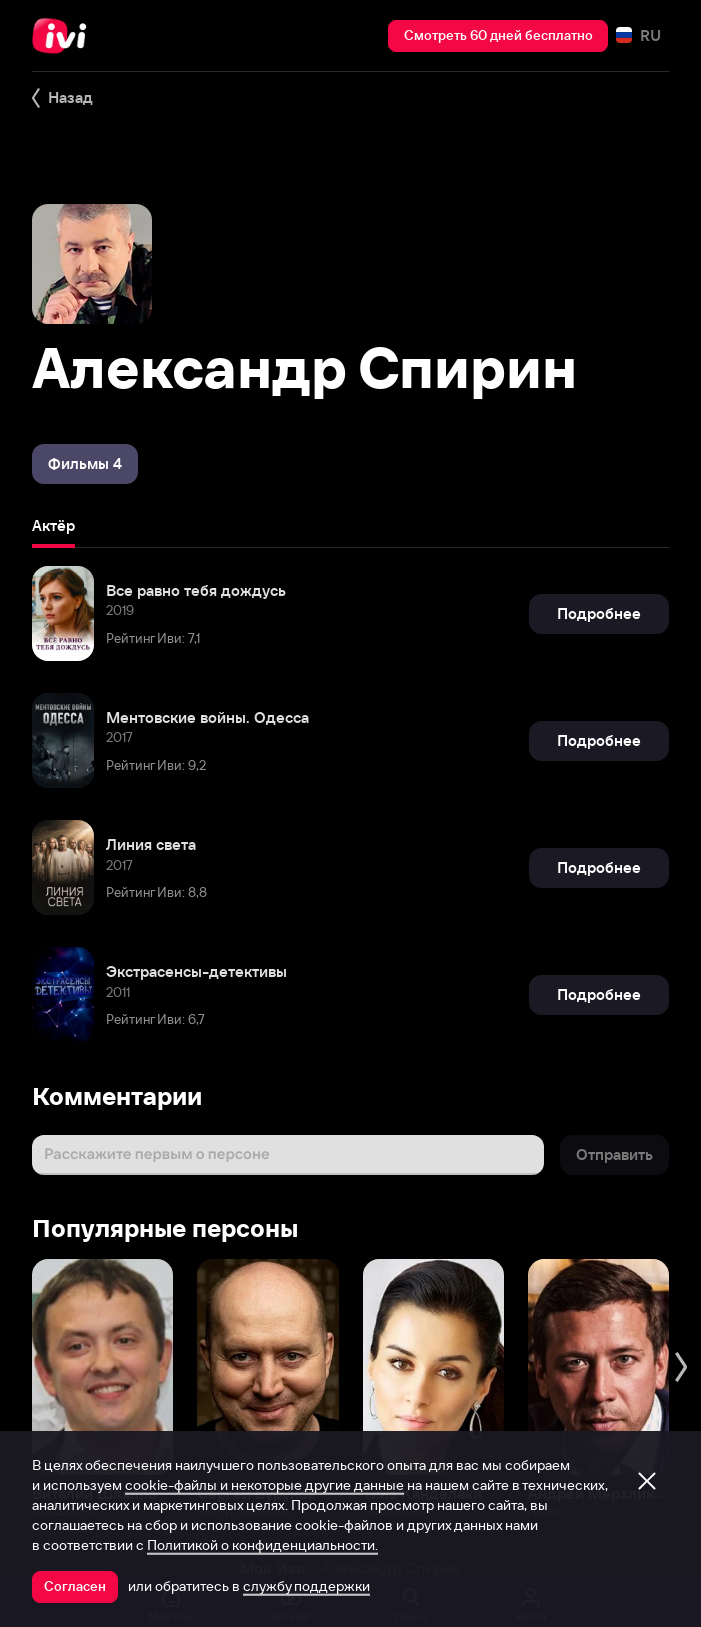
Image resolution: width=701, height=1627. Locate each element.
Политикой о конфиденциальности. (262, 1545)
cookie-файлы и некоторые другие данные (264, 1485)
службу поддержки (306, 1586)
